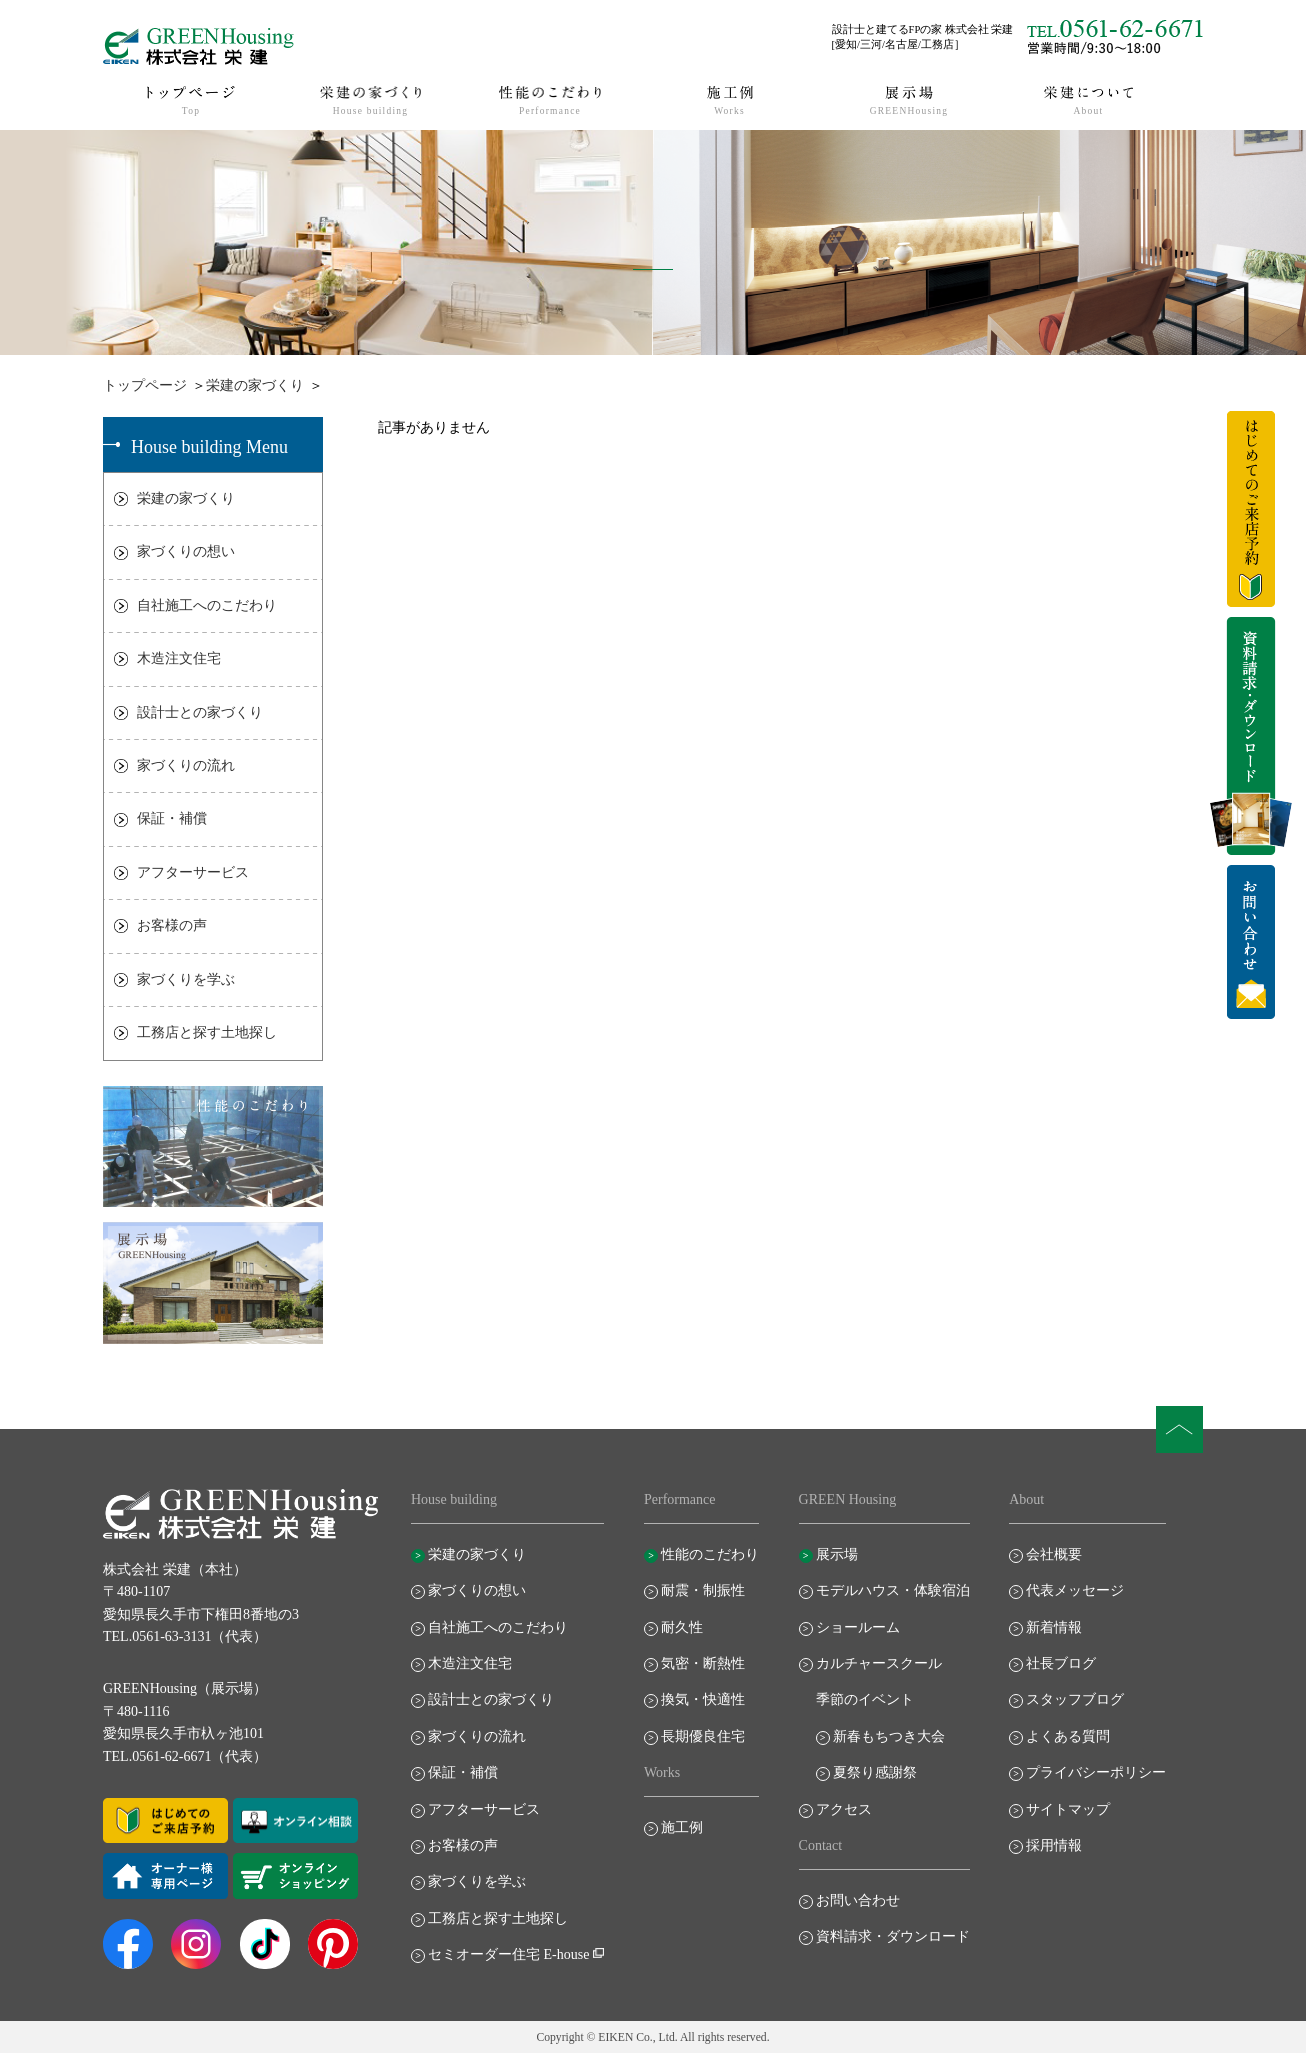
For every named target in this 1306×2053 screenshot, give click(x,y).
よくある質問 (1068, 1736)
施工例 (682, 1827)
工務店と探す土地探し (207, 1032)
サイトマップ (1068, 1809)
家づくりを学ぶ (186, 979)
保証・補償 (172, 818)
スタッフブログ (1075, 1699)
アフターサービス (193, 872)
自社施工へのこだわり (207, 605)
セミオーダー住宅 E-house (508, 1954)
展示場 (837, 1554)
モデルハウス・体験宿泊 (893, 1590)
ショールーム (858, 1627)
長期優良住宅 (703, 1736)
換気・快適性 (703, 1699)
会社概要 (1054, 1554)
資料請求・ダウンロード (893, 1936)
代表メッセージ (1075, 1590)
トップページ (145, 385)
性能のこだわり (710, 1554)
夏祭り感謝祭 (875, 1772)
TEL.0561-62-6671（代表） (185, 1756)
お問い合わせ (858, 1900)
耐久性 (682, 1627)
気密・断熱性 (703, 1663)
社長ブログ (1061, 1663)
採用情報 (1054, 1845)
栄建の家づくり (255, 385)
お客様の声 (172, 925)
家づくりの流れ (186, 765)
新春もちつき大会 (889, 1736)
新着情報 (1054, 1627)
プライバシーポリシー (1096, 1772)
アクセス (844, 1809)
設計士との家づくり (200, 712)
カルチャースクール (879, 1663)
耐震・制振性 (703, 1590)
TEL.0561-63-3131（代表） (185, 1636)
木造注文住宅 (179, 658)
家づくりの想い (186, 551)
